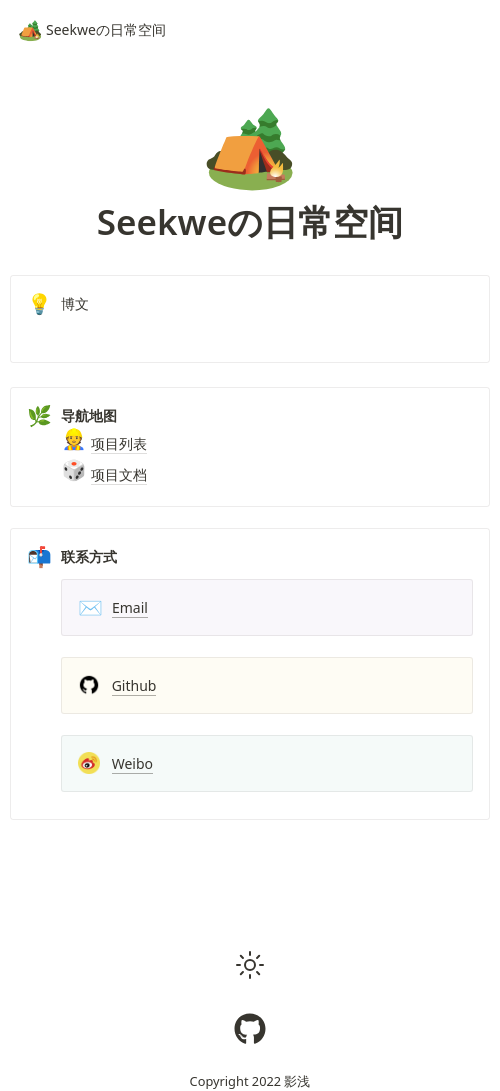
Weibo (132, 763)
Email (130, 607)
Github (134, 685)
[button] (250, 965)
